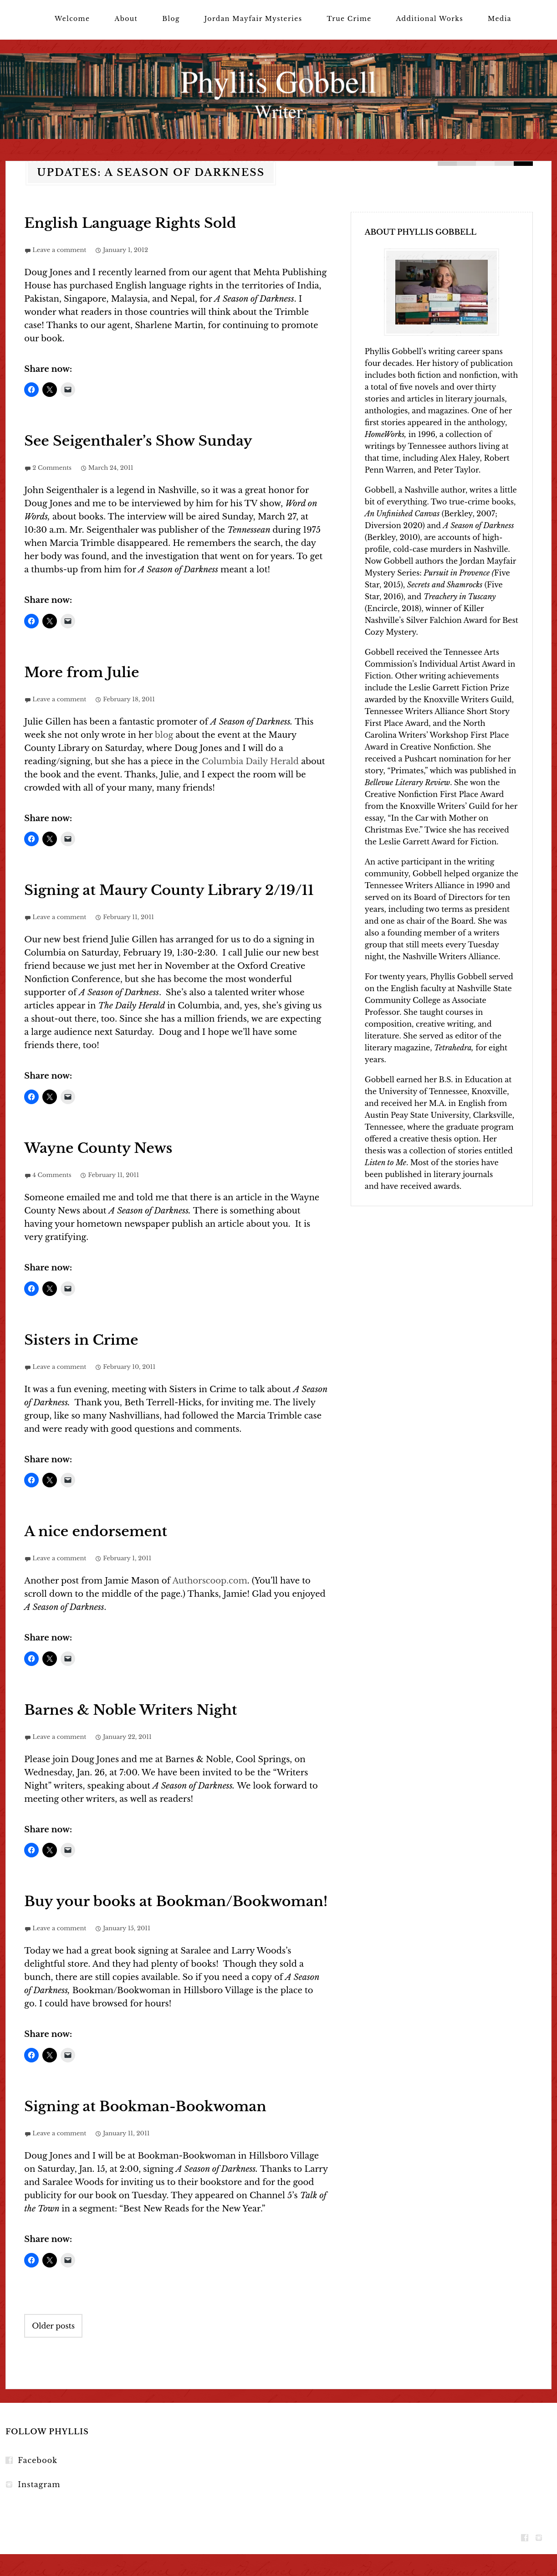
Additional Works (429, 19)
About (126, 19)
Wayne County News (98, 1148)
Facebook (37, 2460)
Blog (170, 19)
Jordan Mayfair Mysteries (253, 19)
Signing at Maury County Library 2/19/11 (169, 890)
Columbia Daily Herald (251, 761)
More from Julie (81, 672)
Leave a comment (59, 250)
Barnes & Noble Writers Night (130, 1710)
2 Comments (52, 468)
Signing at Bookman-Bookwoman (145, 2106)
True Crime (349, 19)
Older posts (53, 2325)
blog (164, 735)
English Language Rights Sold (130, 223)
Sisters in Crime (81, 1340)
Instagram (39, 2484)
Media (499, 19)
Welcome (72, 19)
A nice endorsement (95, 1531)
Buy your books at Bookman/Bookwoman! (175, 1901)
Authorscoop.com (209, 1581)
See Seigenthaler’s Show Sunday (138, 440)
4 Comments (51, 1175)
